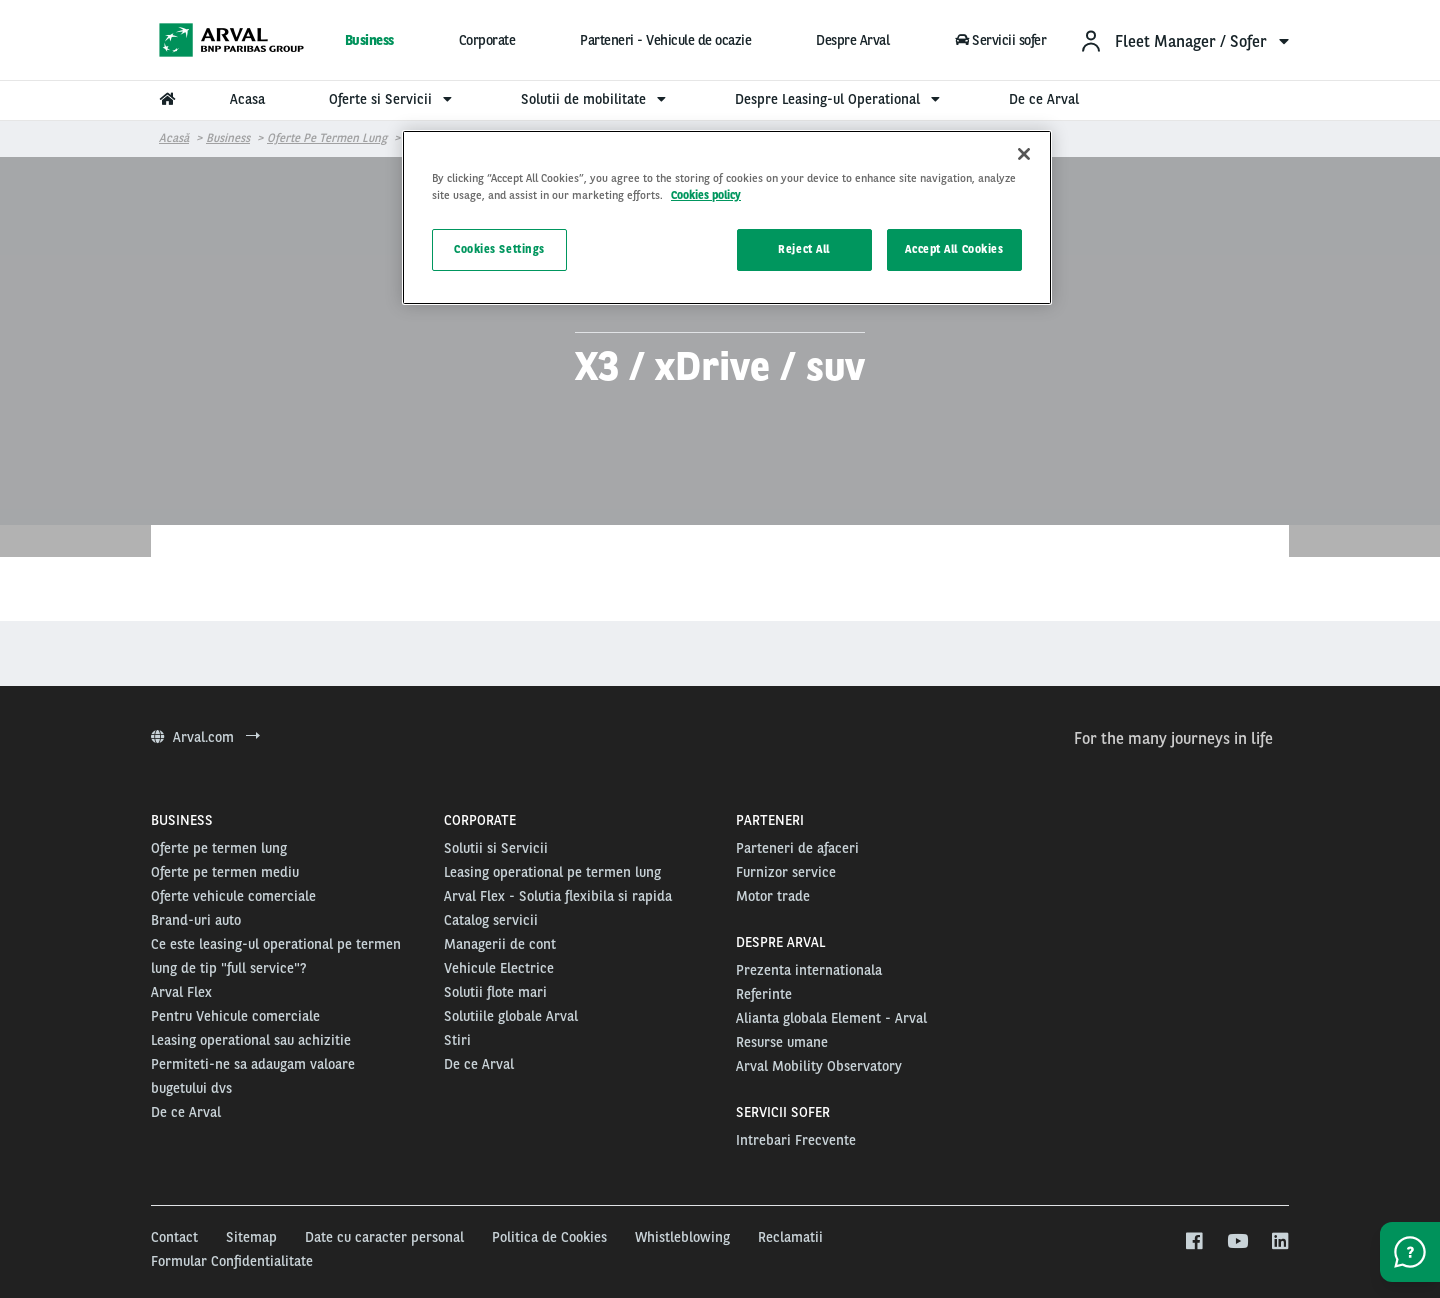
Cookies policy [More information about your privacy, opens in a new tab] (706, 195)
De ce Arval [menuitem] (1044, 99)
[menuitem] (1184, 40)
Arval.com (205, 737)
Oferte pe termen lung (327, 138)
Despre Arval (852, 40)
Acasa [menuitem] (247, 99)
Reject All (804, 249)
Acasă (174, 138)
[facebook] (1193, 1242)
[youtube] (1236, 1242)
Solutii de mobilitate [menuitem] (596, 99)
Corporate (487, 40)
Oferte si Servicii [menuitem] (393, 99)
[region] (727, 217)
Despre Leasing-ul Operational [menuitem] (840, 99)
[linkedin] (1279, 1242)
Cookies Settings (499, 249)
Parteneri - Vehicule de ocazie (665, 40)
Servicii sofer (1000, 40)
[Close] (1024, 154)
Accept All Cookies (954, 249)
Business (369, 40)
